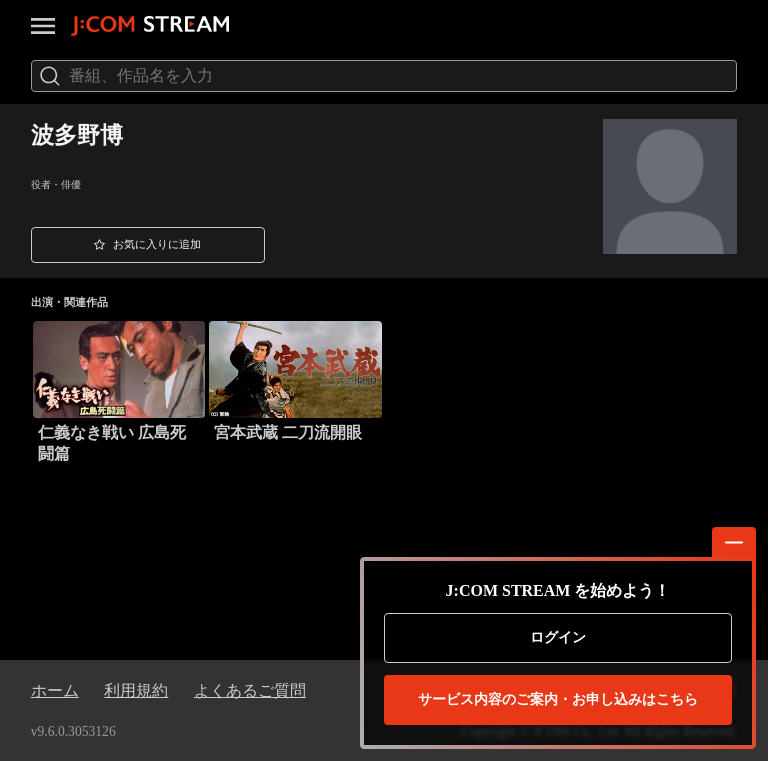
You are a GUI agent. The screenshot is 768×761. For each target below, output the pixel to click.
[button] (148, 245)
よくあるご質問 (250, 690)
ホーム (55, 690)
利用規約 (136, 690)
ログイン (558, 637)
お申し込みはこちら (558, 700)
